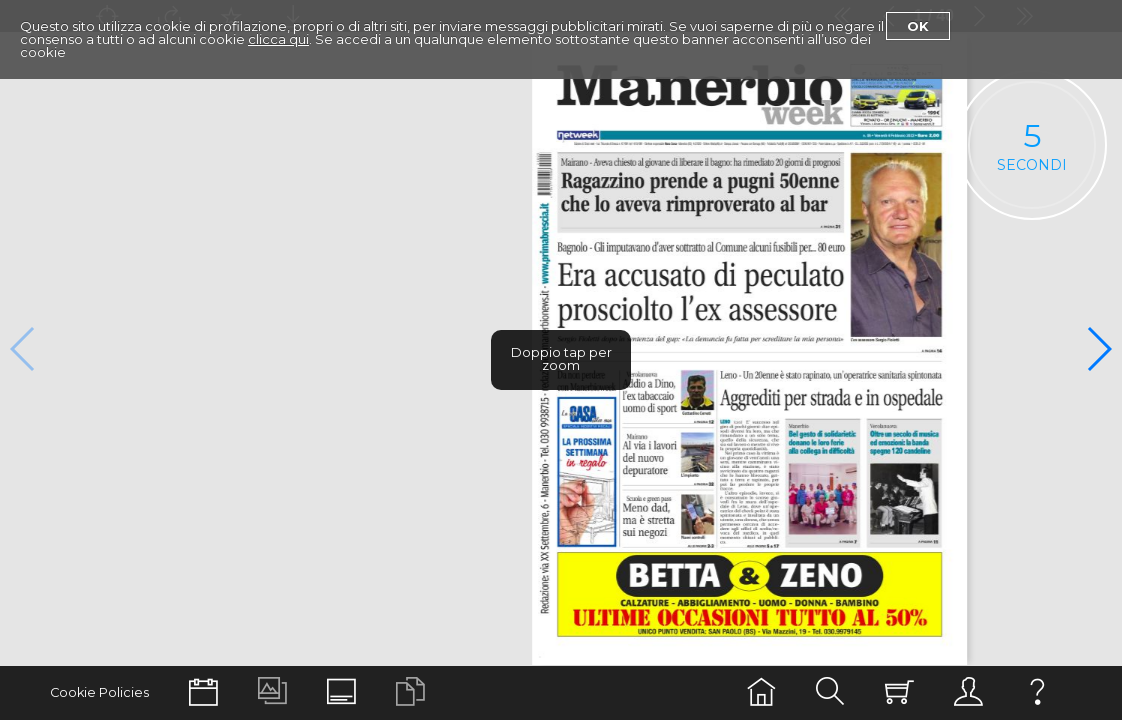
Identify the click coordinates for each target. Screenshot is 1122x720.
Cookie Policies (99, 692)
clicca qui (278, 39)
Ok (918, 26)
